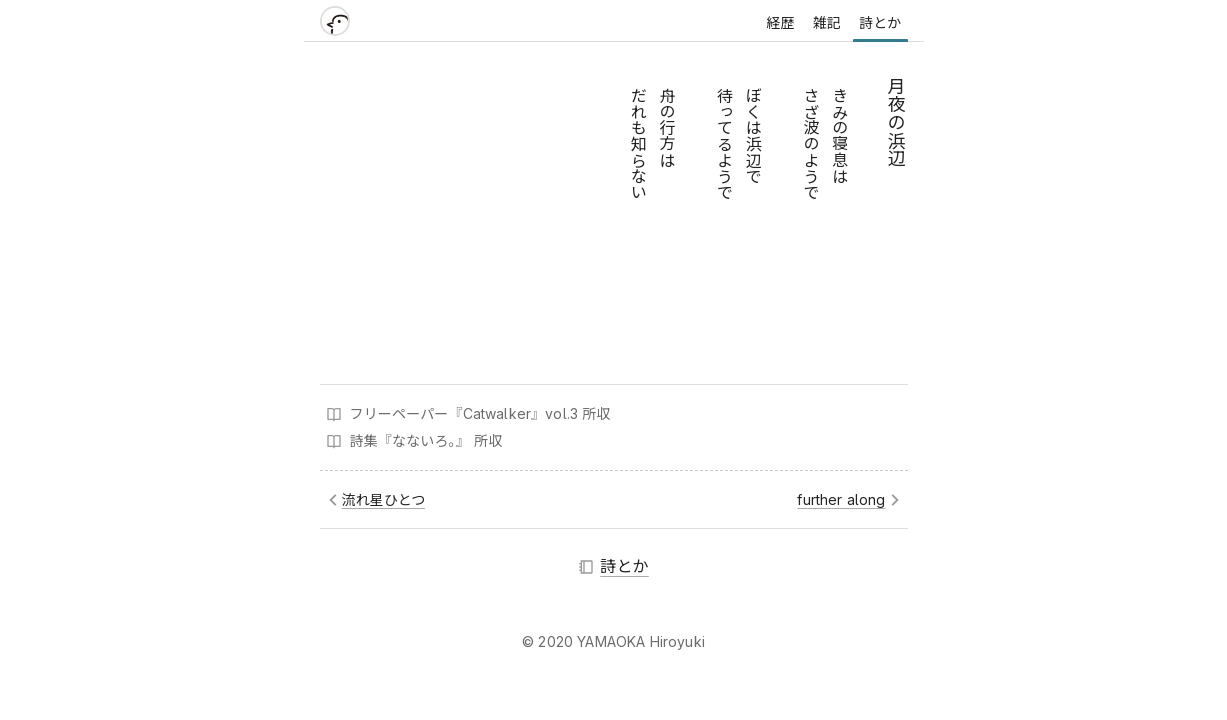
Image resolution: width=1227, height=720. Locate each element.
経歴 (780, 22)
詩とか (880, 22)
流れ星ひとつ (384, 499)
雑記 (827, 22)
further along (841, 499)
